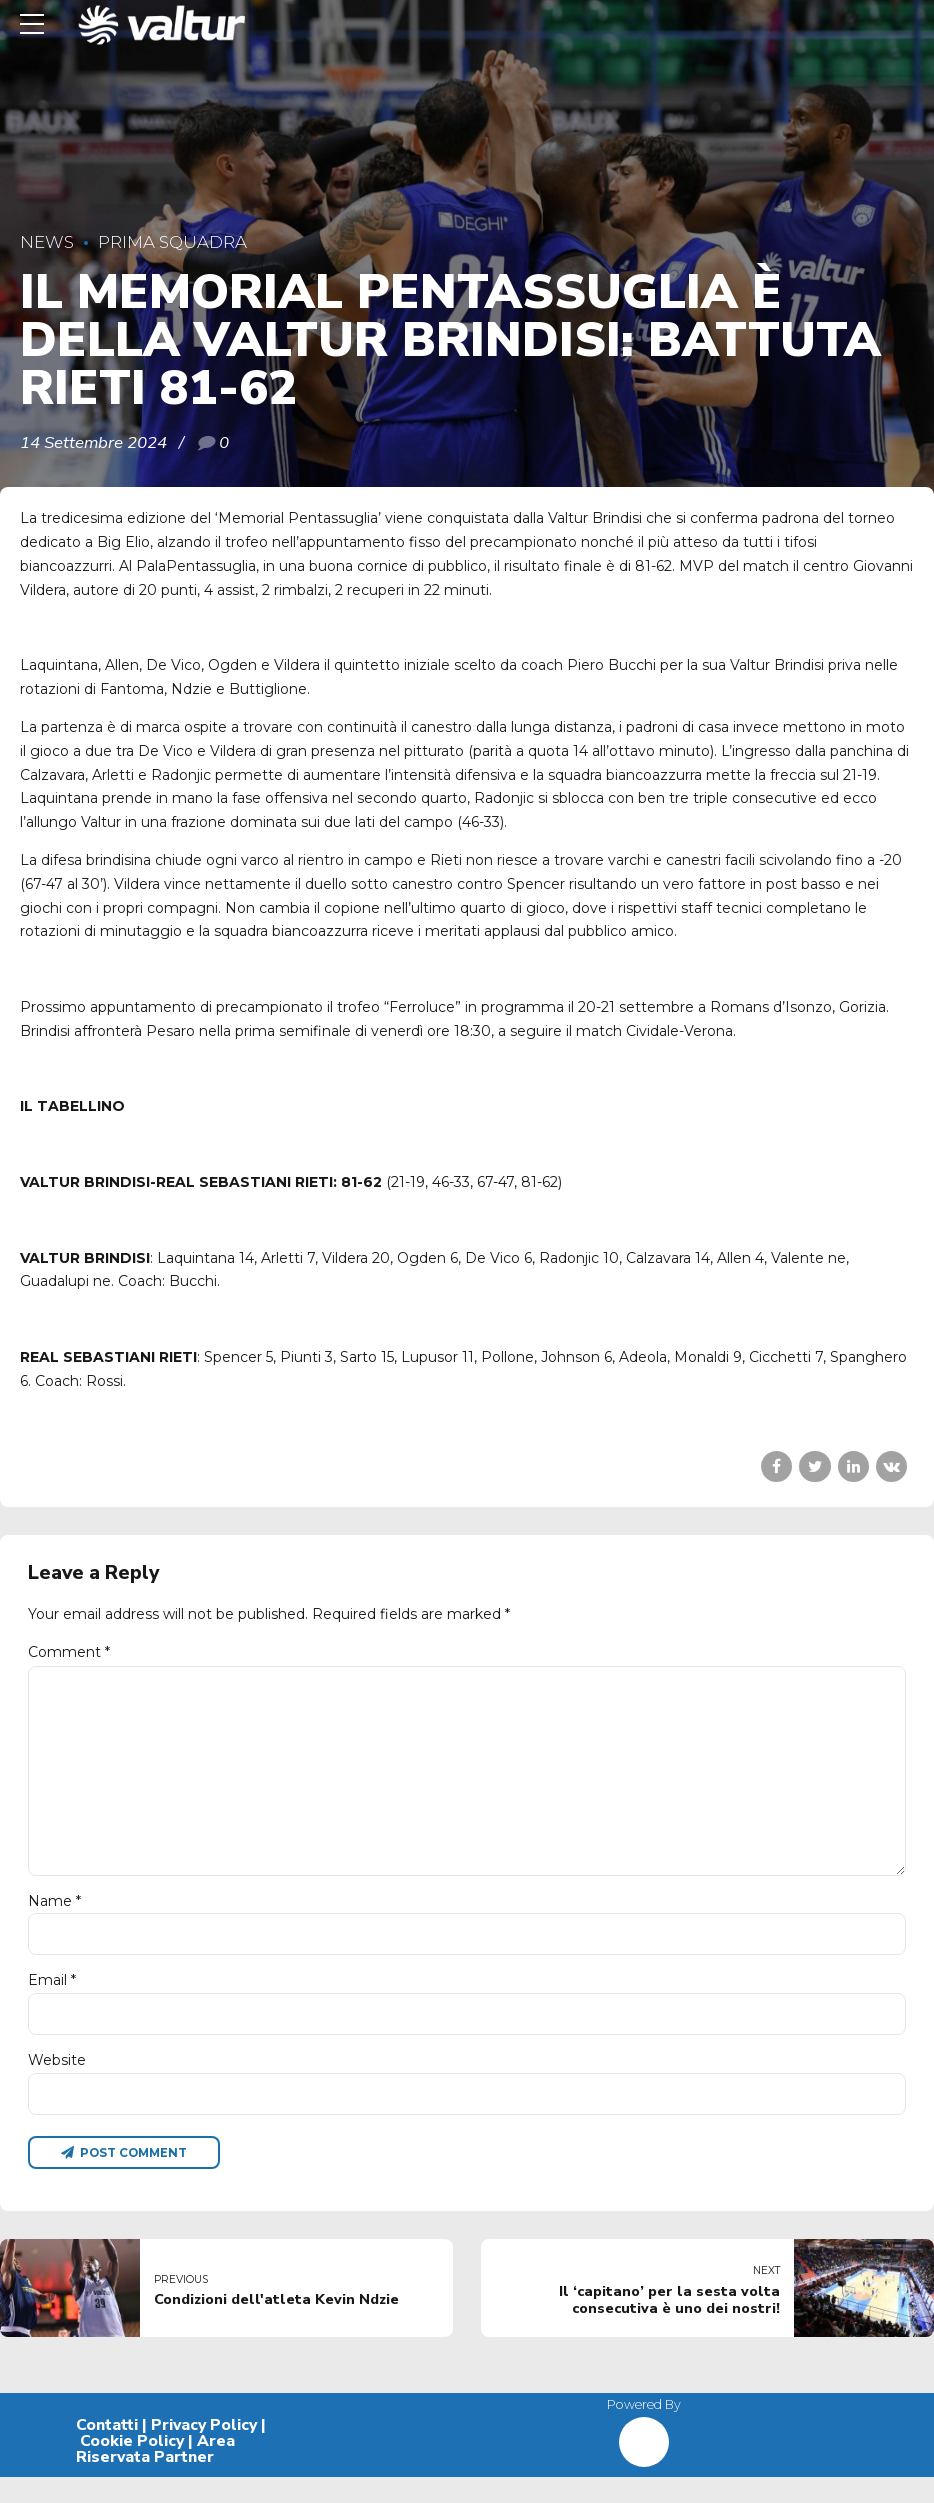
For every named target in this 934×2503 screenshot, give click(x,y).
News (47, 242)
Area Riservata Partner (155, 2475)
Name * (54, 1917)
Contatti (107, 2451)
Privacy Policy (204, 2451)
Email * (52, 1999)
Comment (69, 1652)
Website (57, 2082)
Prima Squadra (172, 242)
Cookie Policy (132, 2467)
